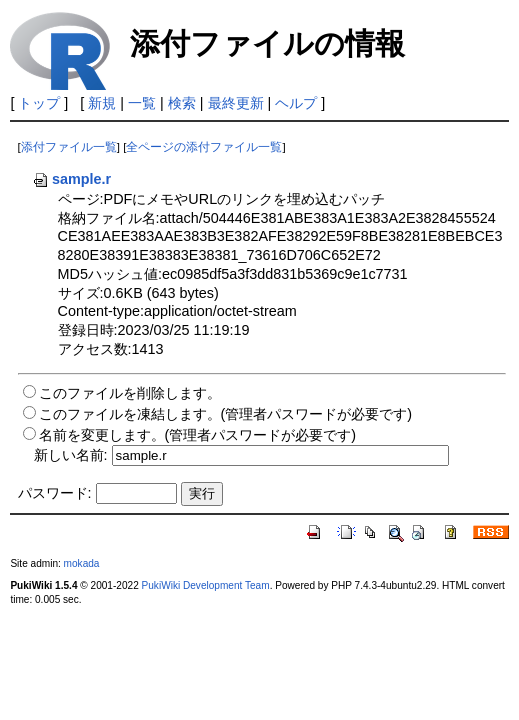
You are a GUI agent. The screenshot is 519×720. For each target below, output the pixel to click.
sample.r (71, 179)
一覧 (142, 103)
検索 (182, 103)
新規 (102, 103)
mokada (82, 563)
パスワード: (55, 493)
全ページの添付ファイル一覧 (204, 147)
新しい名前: (71, 455)
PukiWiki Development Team (206, 585)
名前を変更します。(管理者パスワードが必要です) (198, 435)
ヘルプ (296, 103)
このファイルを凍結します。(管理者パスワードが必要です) (226, 414)
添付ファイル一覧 (69, 147)
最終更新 (236, 103)
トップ (39, 103)
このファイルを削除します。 (130, 393)
